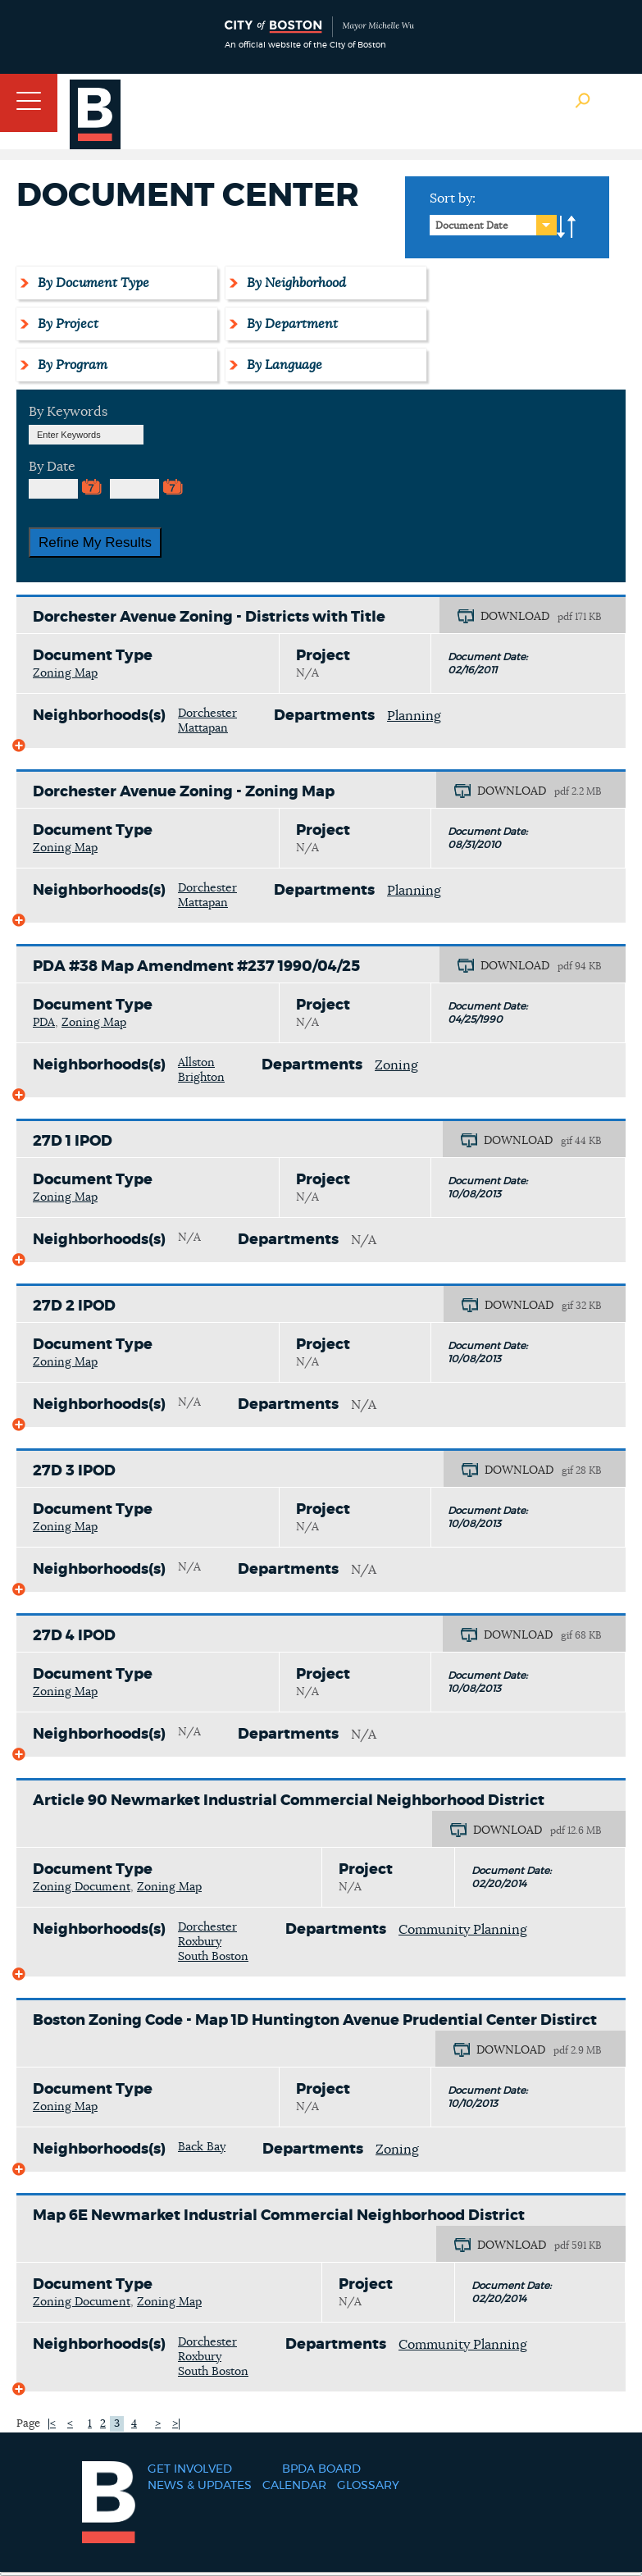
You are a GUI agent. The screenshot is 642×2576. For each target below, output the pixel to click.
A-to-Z (566, 227)
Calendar (294, 2486)
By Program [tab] (70, 365)
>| (176, 2424)
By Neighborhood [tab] (294, 283)
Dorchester (207, 713)
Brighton (201, 1077)
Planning (414, 716)
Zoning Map (65, 673)
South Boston (213, 1957)
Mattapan (203, 728)
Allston (196, 1063)
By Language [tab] (282, 365)
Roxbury (199, 1942)
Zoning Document (81, 1887)
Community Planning (462, 1929)
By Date (52, 466)
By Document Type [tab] (91, 283)
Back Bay (201, 2147)
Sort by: (453, 198)
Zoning (396, 1065)
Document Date (471, 225)
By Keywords (68, 411)
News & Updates (200, 2486)
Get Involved (190, 2469)
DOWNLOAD (514, 616)
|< (52, 2424)
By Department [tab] (290, 324)
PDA (44, 1022)
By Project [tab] (65, 324)
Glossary (368, 2486)
